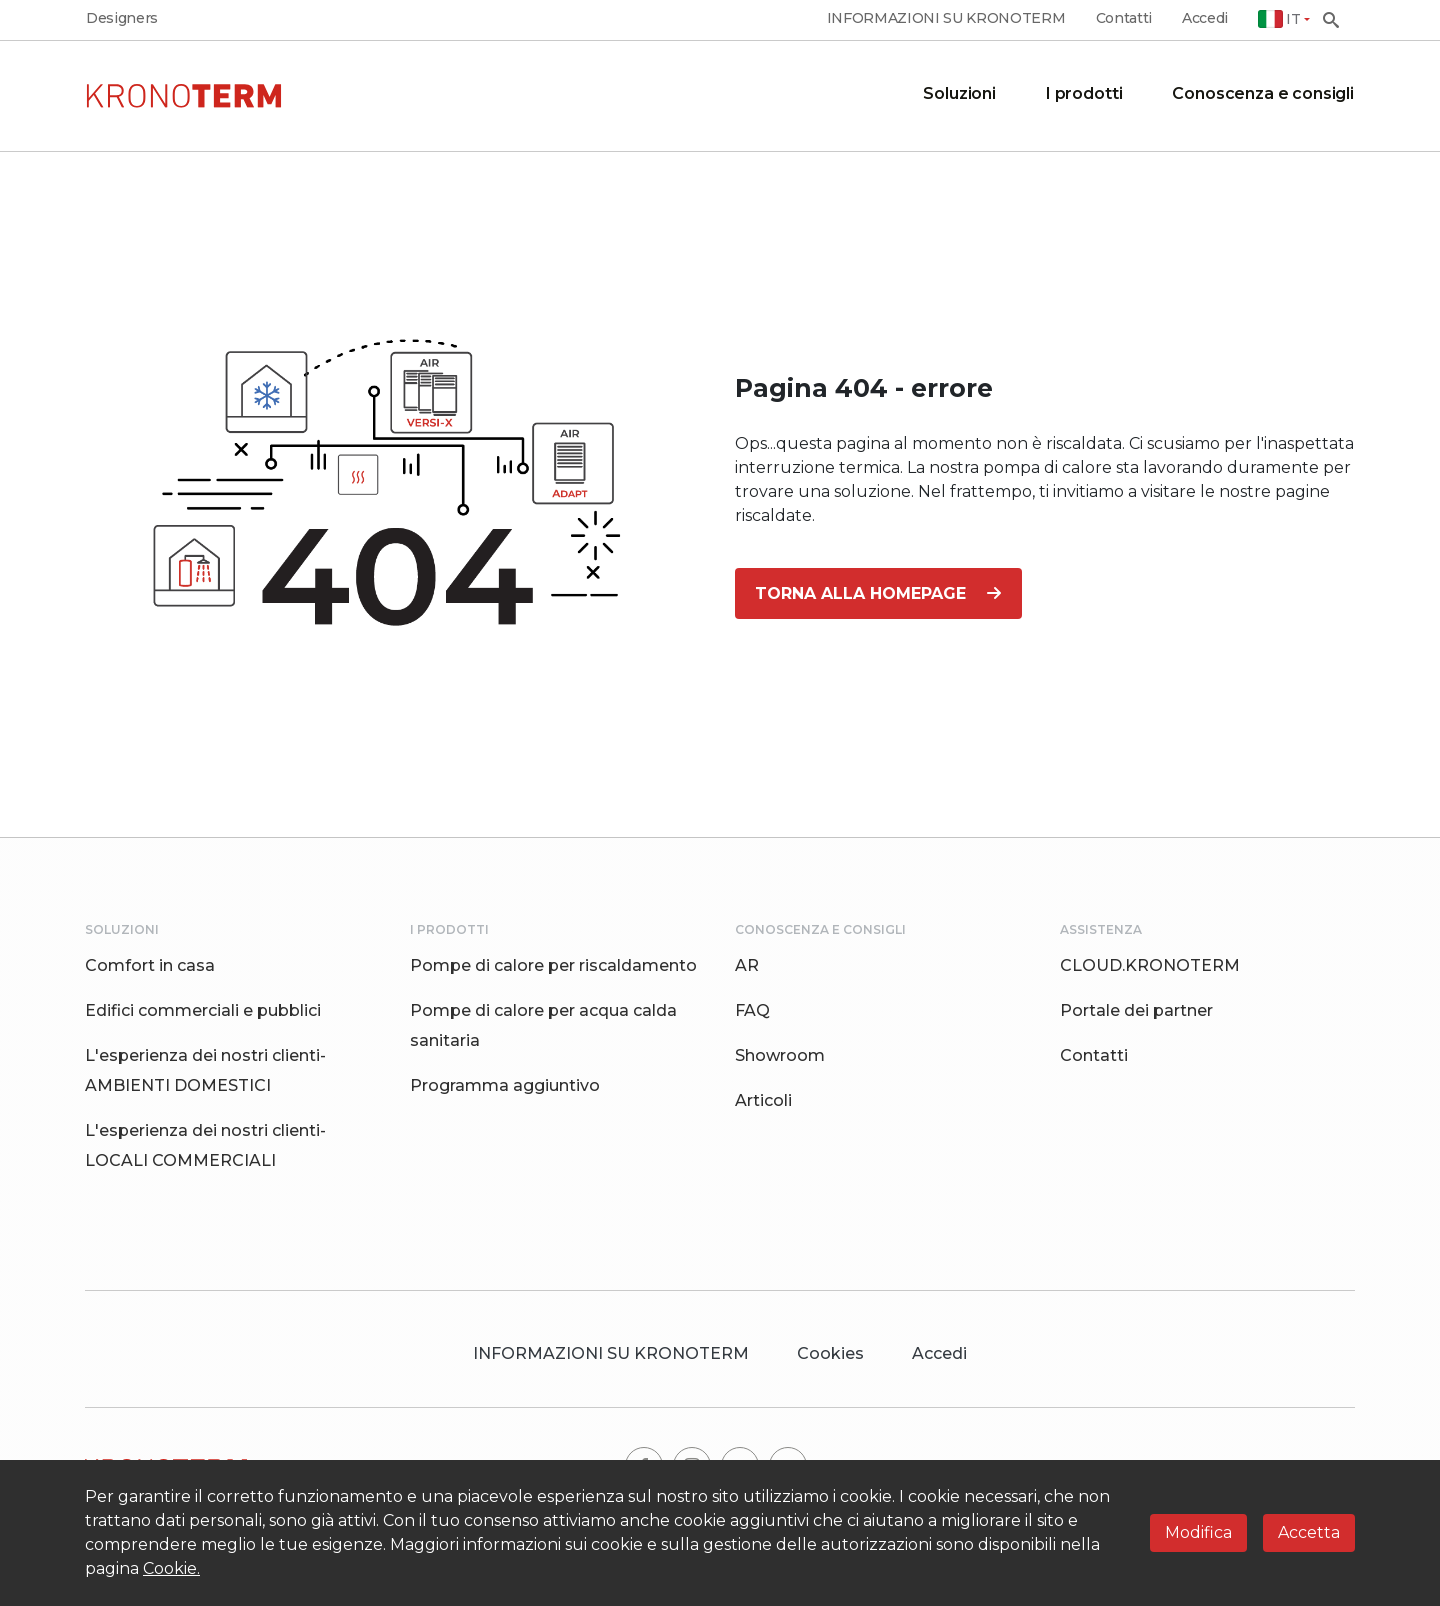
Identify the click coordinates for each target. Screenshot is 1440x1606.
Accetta (1309, 1532)
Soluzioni (959, 93)
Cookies (830, 1353)
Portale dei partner (1136, 1010)
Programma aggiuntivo (505, 1085)
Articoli (763, 1100)
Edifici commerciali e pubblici (203, 1010)
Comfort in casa (150, 965)
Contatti (1124, 18)
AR (747, 965)
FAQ (752, 1010)
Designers (122, 18)
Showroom (780, 1055)
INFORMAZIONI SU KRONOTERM (946, 18)
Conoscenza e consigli (1263, 93)
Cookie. (171, 1568)
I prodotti (1084, 93)
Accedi (1205, 18)
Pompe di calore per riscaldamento (553, 965)
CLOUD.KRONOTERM (1150, 965)
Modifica (1198, 1532)
